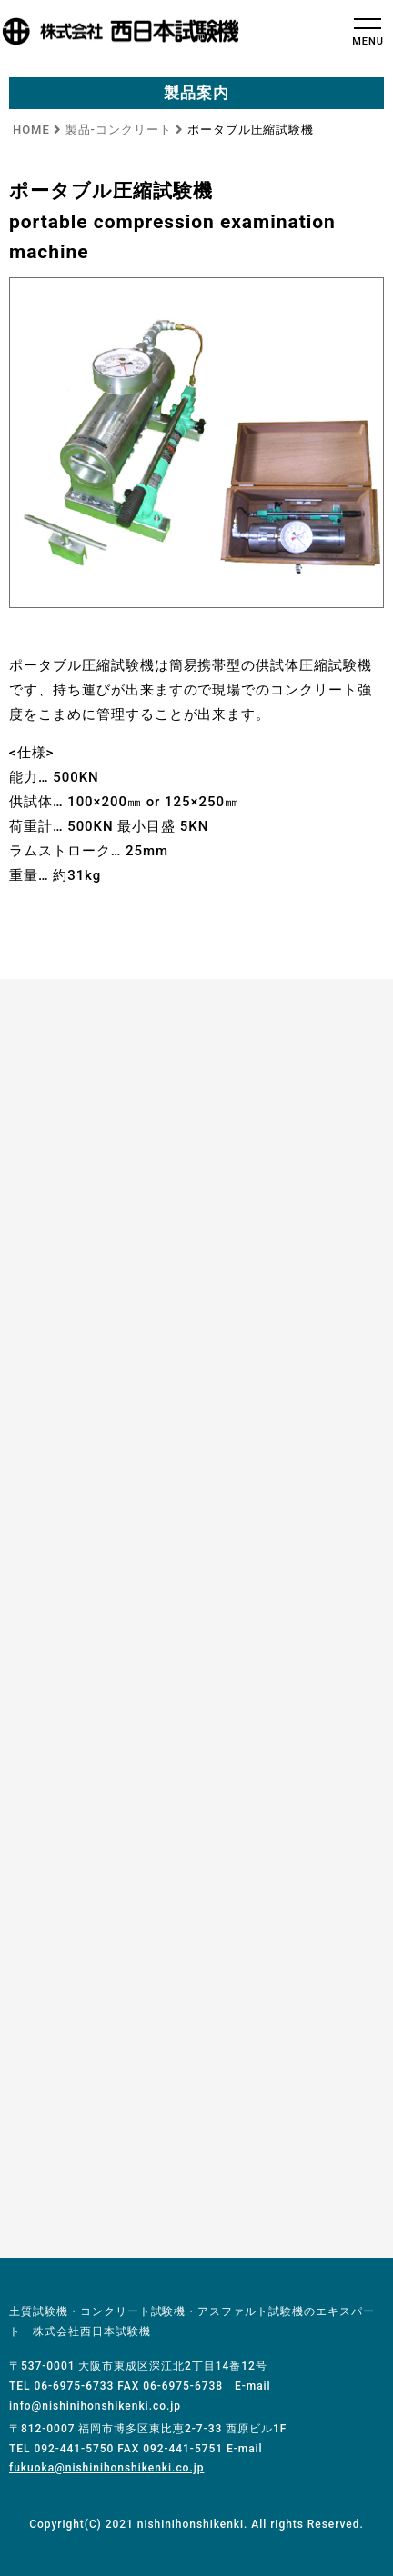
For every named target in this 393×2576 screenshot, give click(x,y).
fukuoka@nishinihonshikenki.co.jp (106, 2467)
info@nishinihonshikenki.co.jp (95, 2406)
